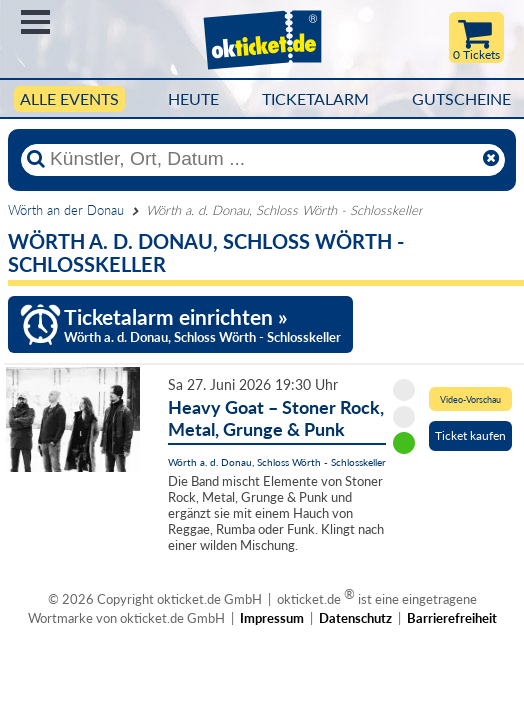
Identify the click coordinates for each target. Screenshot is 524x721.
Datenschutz (355, 618)
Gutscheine (461, 99)
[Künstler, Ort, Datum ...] (262, 159)
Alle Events (69, 99)
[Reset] (491, 159)
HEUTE (193, 99)
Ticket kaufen (470, 435)
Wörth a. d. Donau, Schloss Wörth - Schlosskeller (277, 462)
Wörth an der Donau (66, 210)
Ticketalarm (315, 99)
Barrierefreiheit (452, 618)
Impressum (272, 618)
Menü (35, 22)
